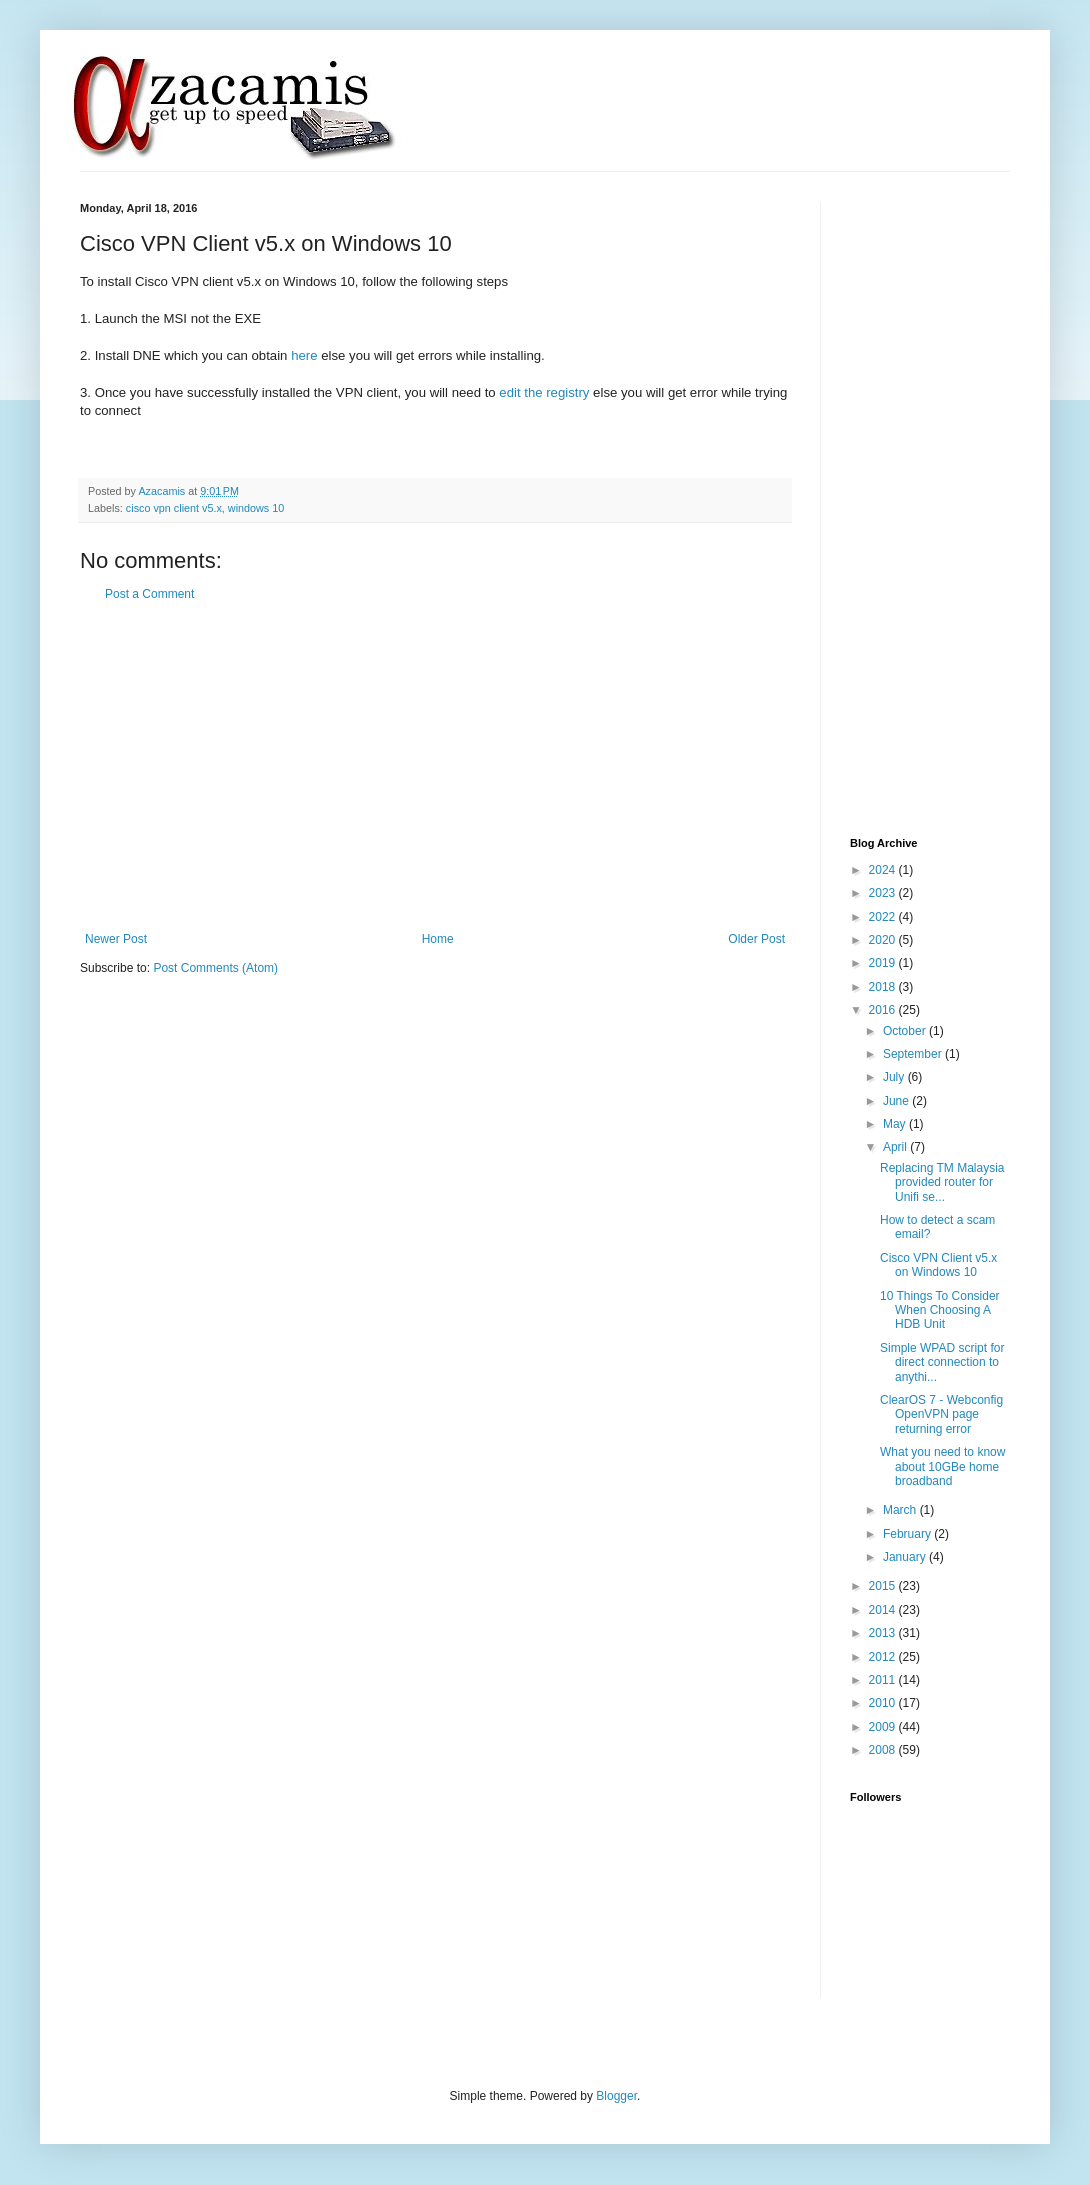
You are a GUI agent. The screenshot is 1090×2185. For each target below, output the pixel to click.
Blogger (616, 2096)
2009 (884, 1727)
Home (438, 939)
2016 (884, 1010)
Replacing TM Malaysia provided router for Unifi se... (942, 1182)
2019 (884, 963)
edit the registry (544, 392)
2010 (884, 1703)
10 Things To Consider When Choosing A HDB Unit (940, 1310)
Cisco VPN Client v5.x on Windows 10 (938, 1265)
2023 (884, 893)
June (897, 1101)
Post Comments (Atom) (215, 968)
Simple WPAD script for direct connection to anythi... (942, 1362)
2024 (884, 870)
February (908, 1534)
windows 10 (256, 508)
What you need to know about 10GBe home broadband (942, 1466)
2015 (884, 1586)
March (901, 1510)
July (895, 1077)
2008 (884, 1750)
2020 (884, 940)
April (896, 1147)
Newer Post (116, 939)
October (906, 1031)
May (896, 1124)
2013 (884, 1633)
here (304, 355)
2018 (884, 987)
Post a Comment (149, 594)
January (906, 1557)
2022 (884, 917)
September (914, 1054)
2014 (884, 1610)
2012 (884, 1657)
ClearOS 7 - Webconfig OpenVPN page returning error (941, 1414)
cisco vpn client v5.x (174, 508)
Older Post (756, 939)
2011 (884, 1680)
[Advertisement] (435, 767)
